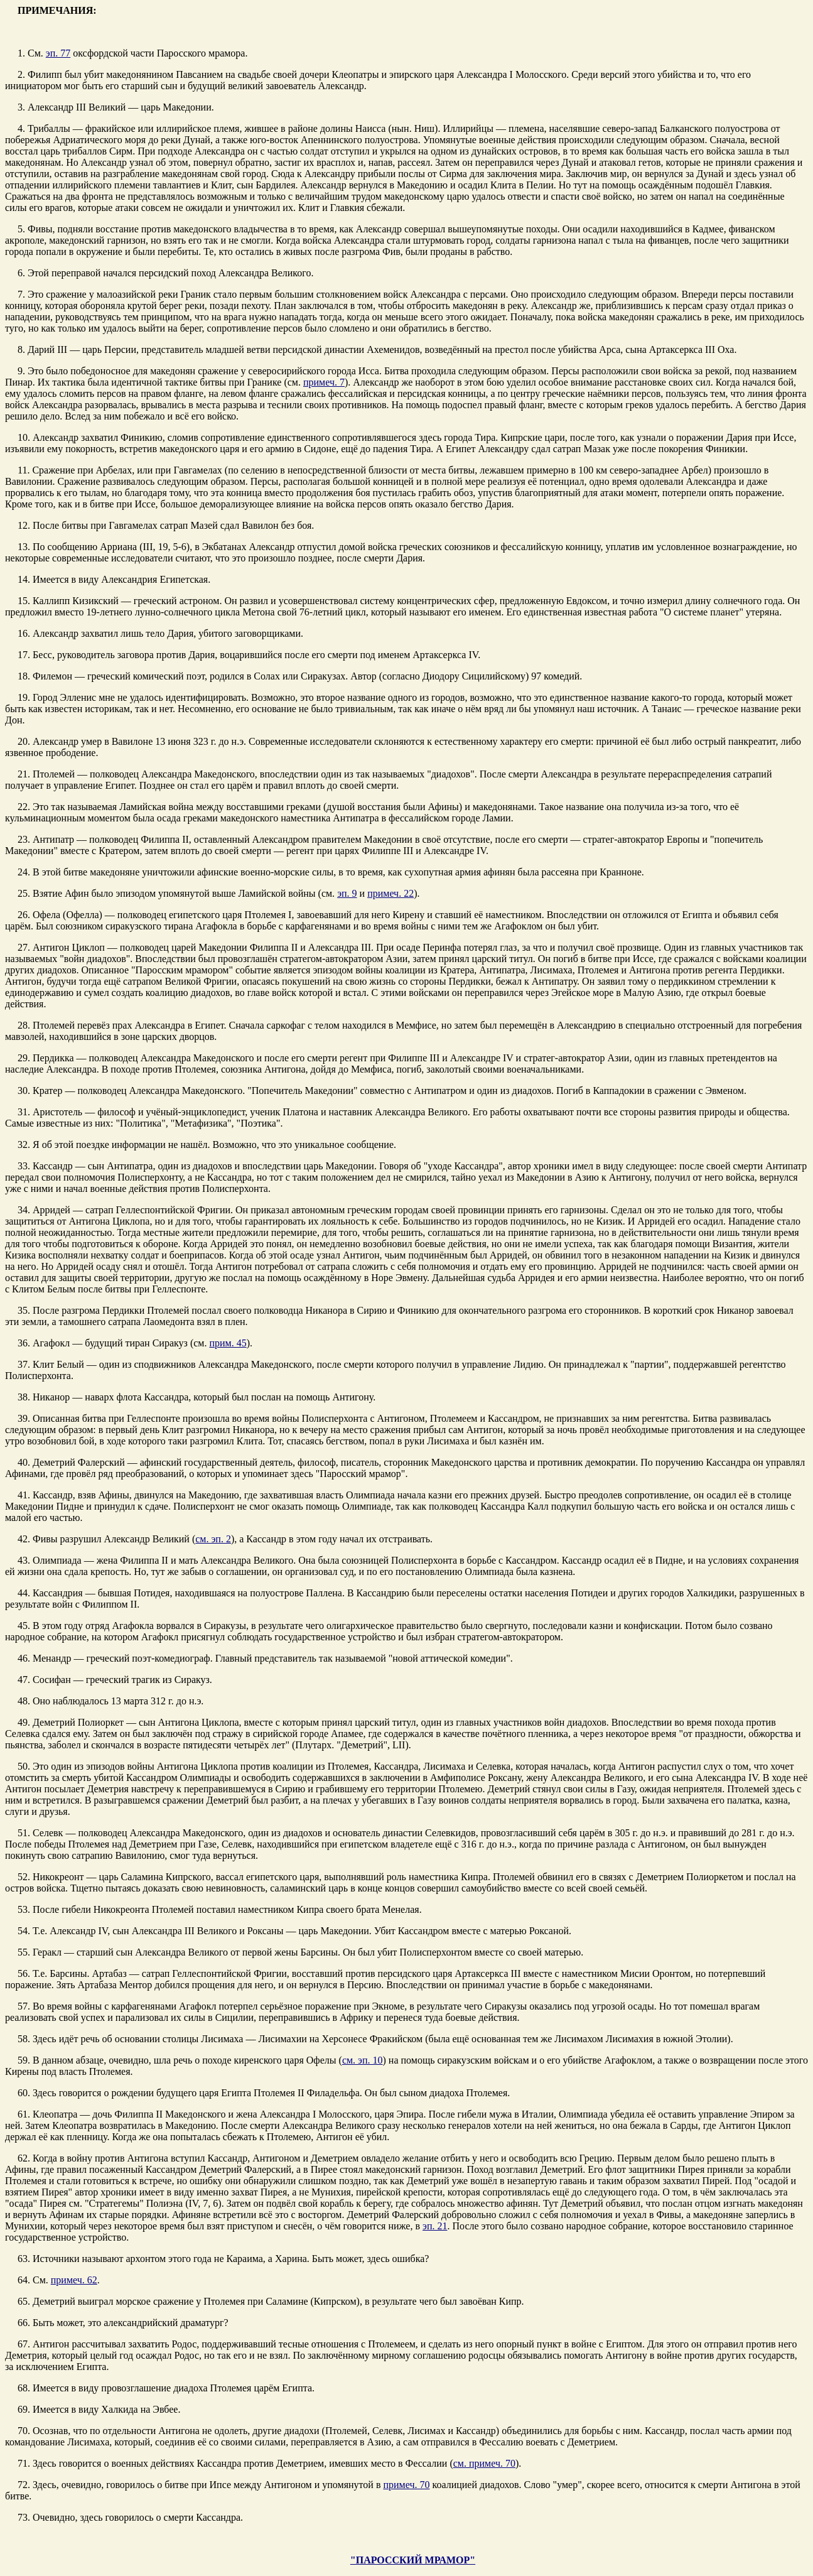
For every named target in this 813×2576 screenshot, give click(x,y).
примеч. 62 (74, 2280)
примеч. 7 (324, 382)
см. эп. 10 (362, 2060)
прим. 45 (227, 1343)
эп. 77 (58, 53)
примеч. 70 (406, 2484)
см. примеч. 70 (484, 2463)
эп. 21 (435, 2226)
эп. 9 (347, 893)
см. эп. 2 (213, 1539)
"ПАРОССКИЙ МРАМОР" (412, 2560)
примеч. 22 (390, 893)
